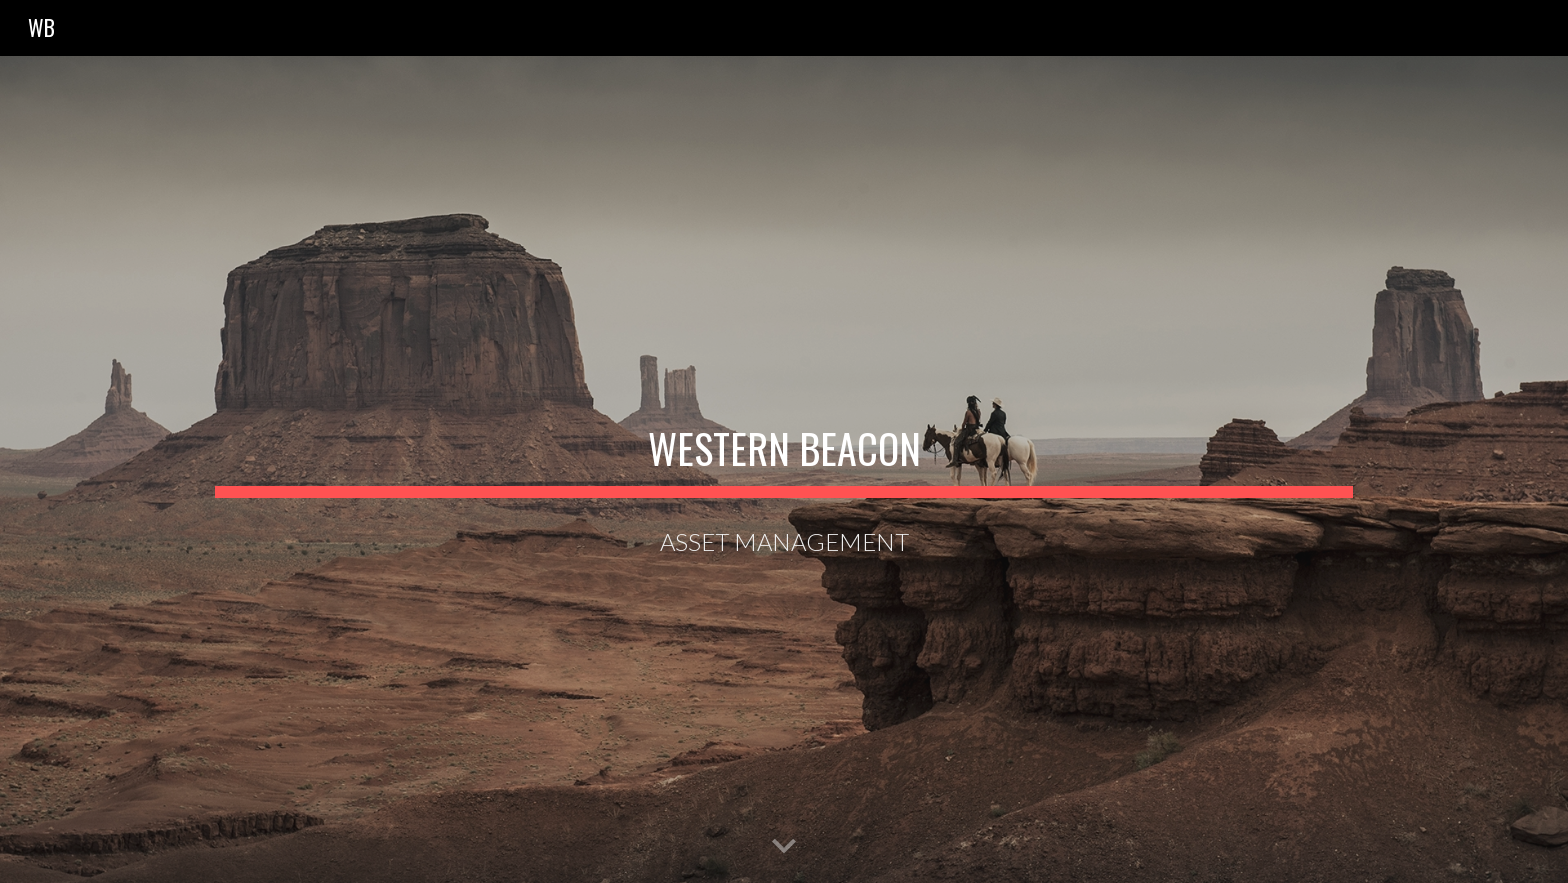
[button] (784, 847)
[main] (784, 440)
